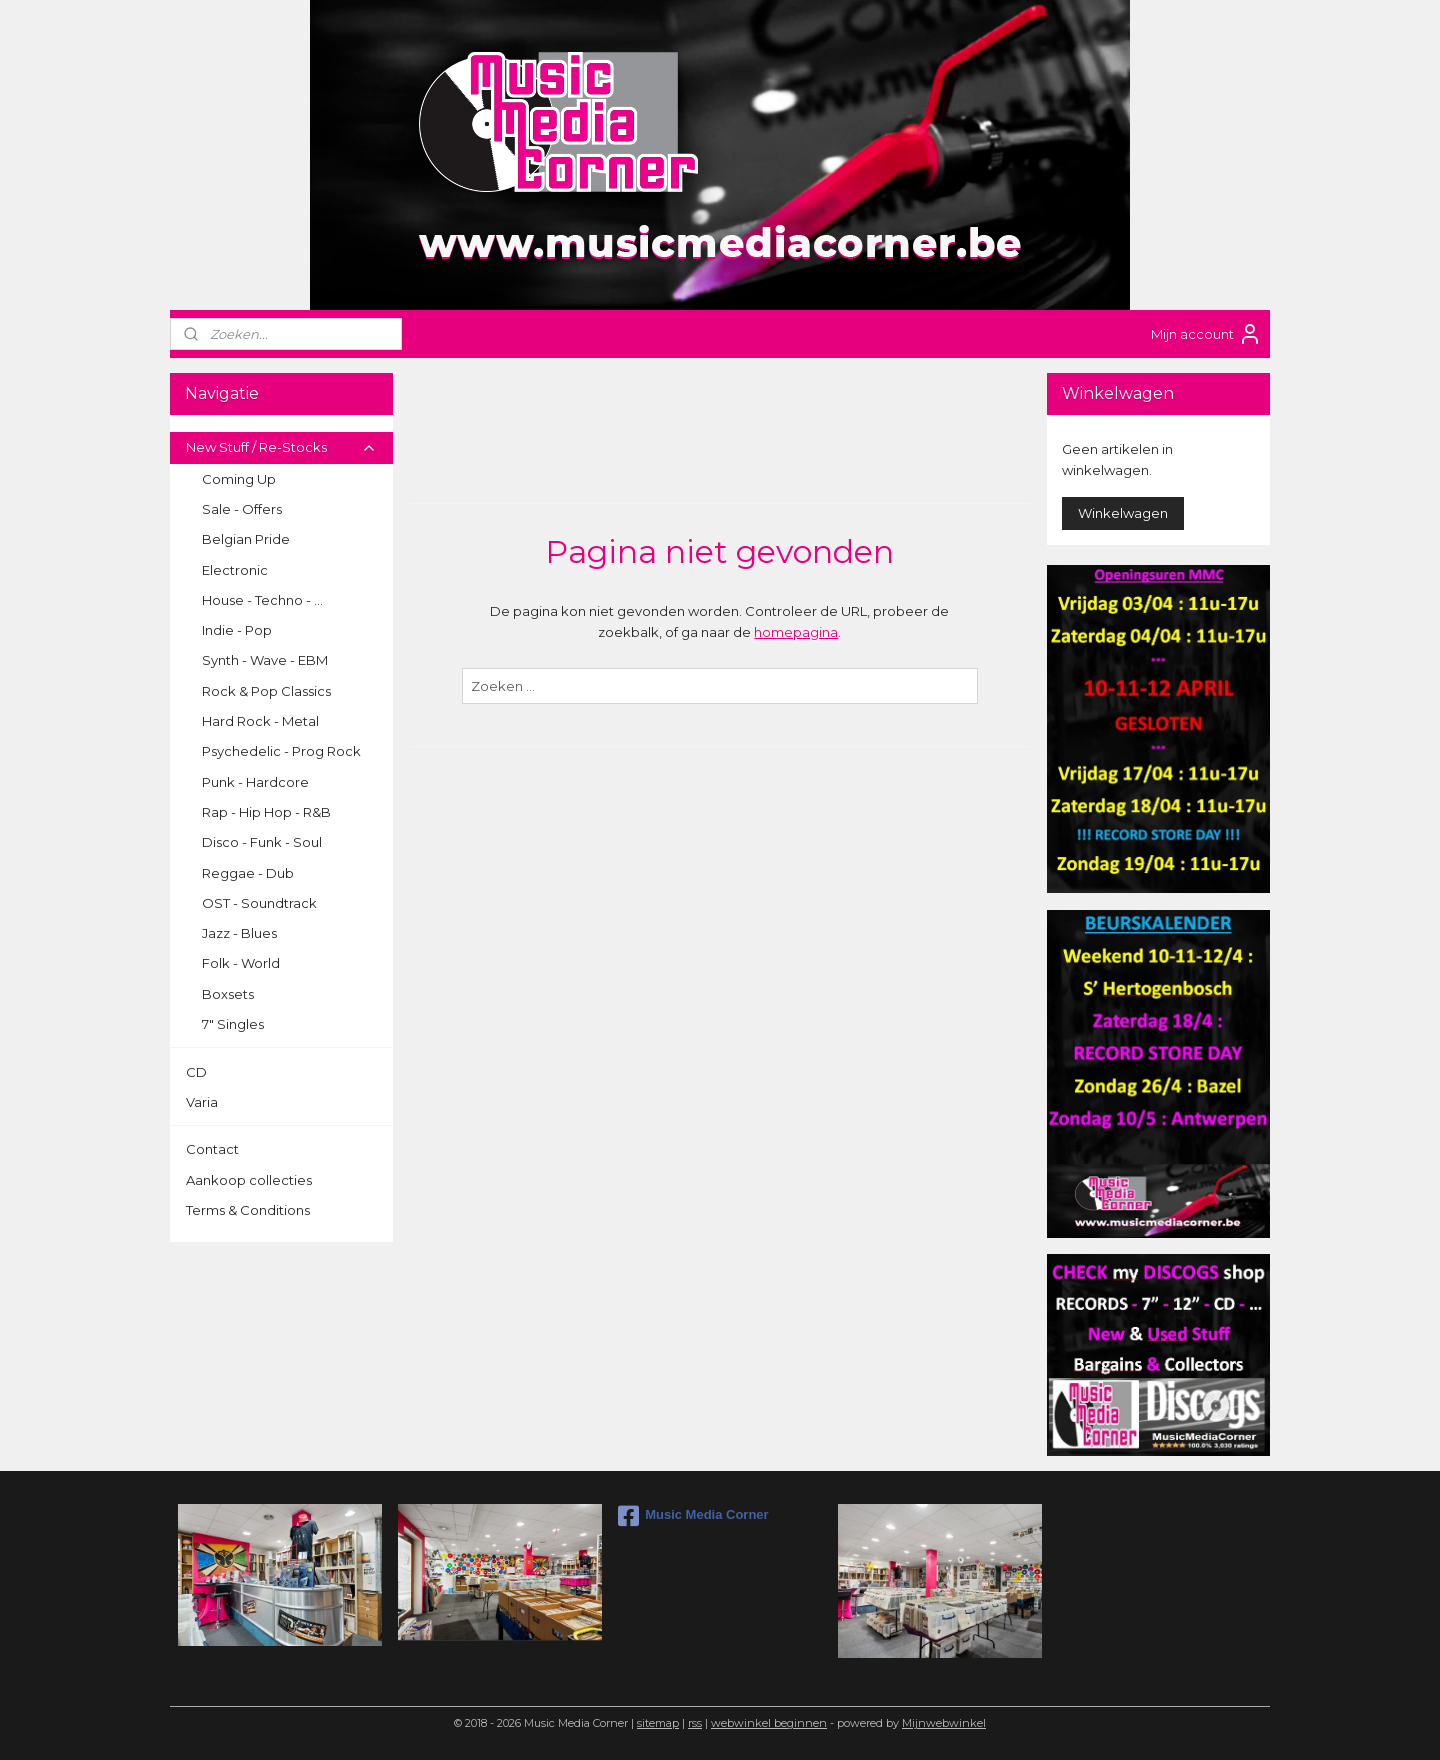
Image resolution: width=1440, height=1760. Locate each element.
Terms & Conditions (248, 1210)
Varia (202, 1102)
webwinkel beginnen (769, 1723)
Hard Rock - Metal (260, 721)
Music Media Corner (693, 1516)
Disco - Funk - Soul (262, 842)
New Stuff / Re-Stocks (281, 447)
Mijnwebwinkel (944, 1723)
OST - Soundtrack (259, 903)
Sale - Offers (242, 509)
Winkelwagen (1123, 513)
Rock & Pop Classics (266, 691)
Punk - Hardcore (255, 782)
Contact (212, 1149)
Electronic (235, 570)
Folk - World (241, 963)
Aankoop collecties (249, 1180)
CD (196, 1072)
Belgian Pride (246, 539)
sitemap (658, 1723)
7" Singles (233, 1024)
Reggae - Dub (248, 873)
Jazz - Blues (239, 933)
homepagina (796, 632)
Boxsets (228, 994)
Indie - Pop (237, 630)
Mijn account (1206, 334)
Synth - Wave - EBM (265, 660)
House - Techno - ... (262, 600)
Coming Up (239, 479)
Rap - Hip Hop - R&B (266, 812)
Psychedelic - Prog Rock (281, 751)
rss (695, 1723)
